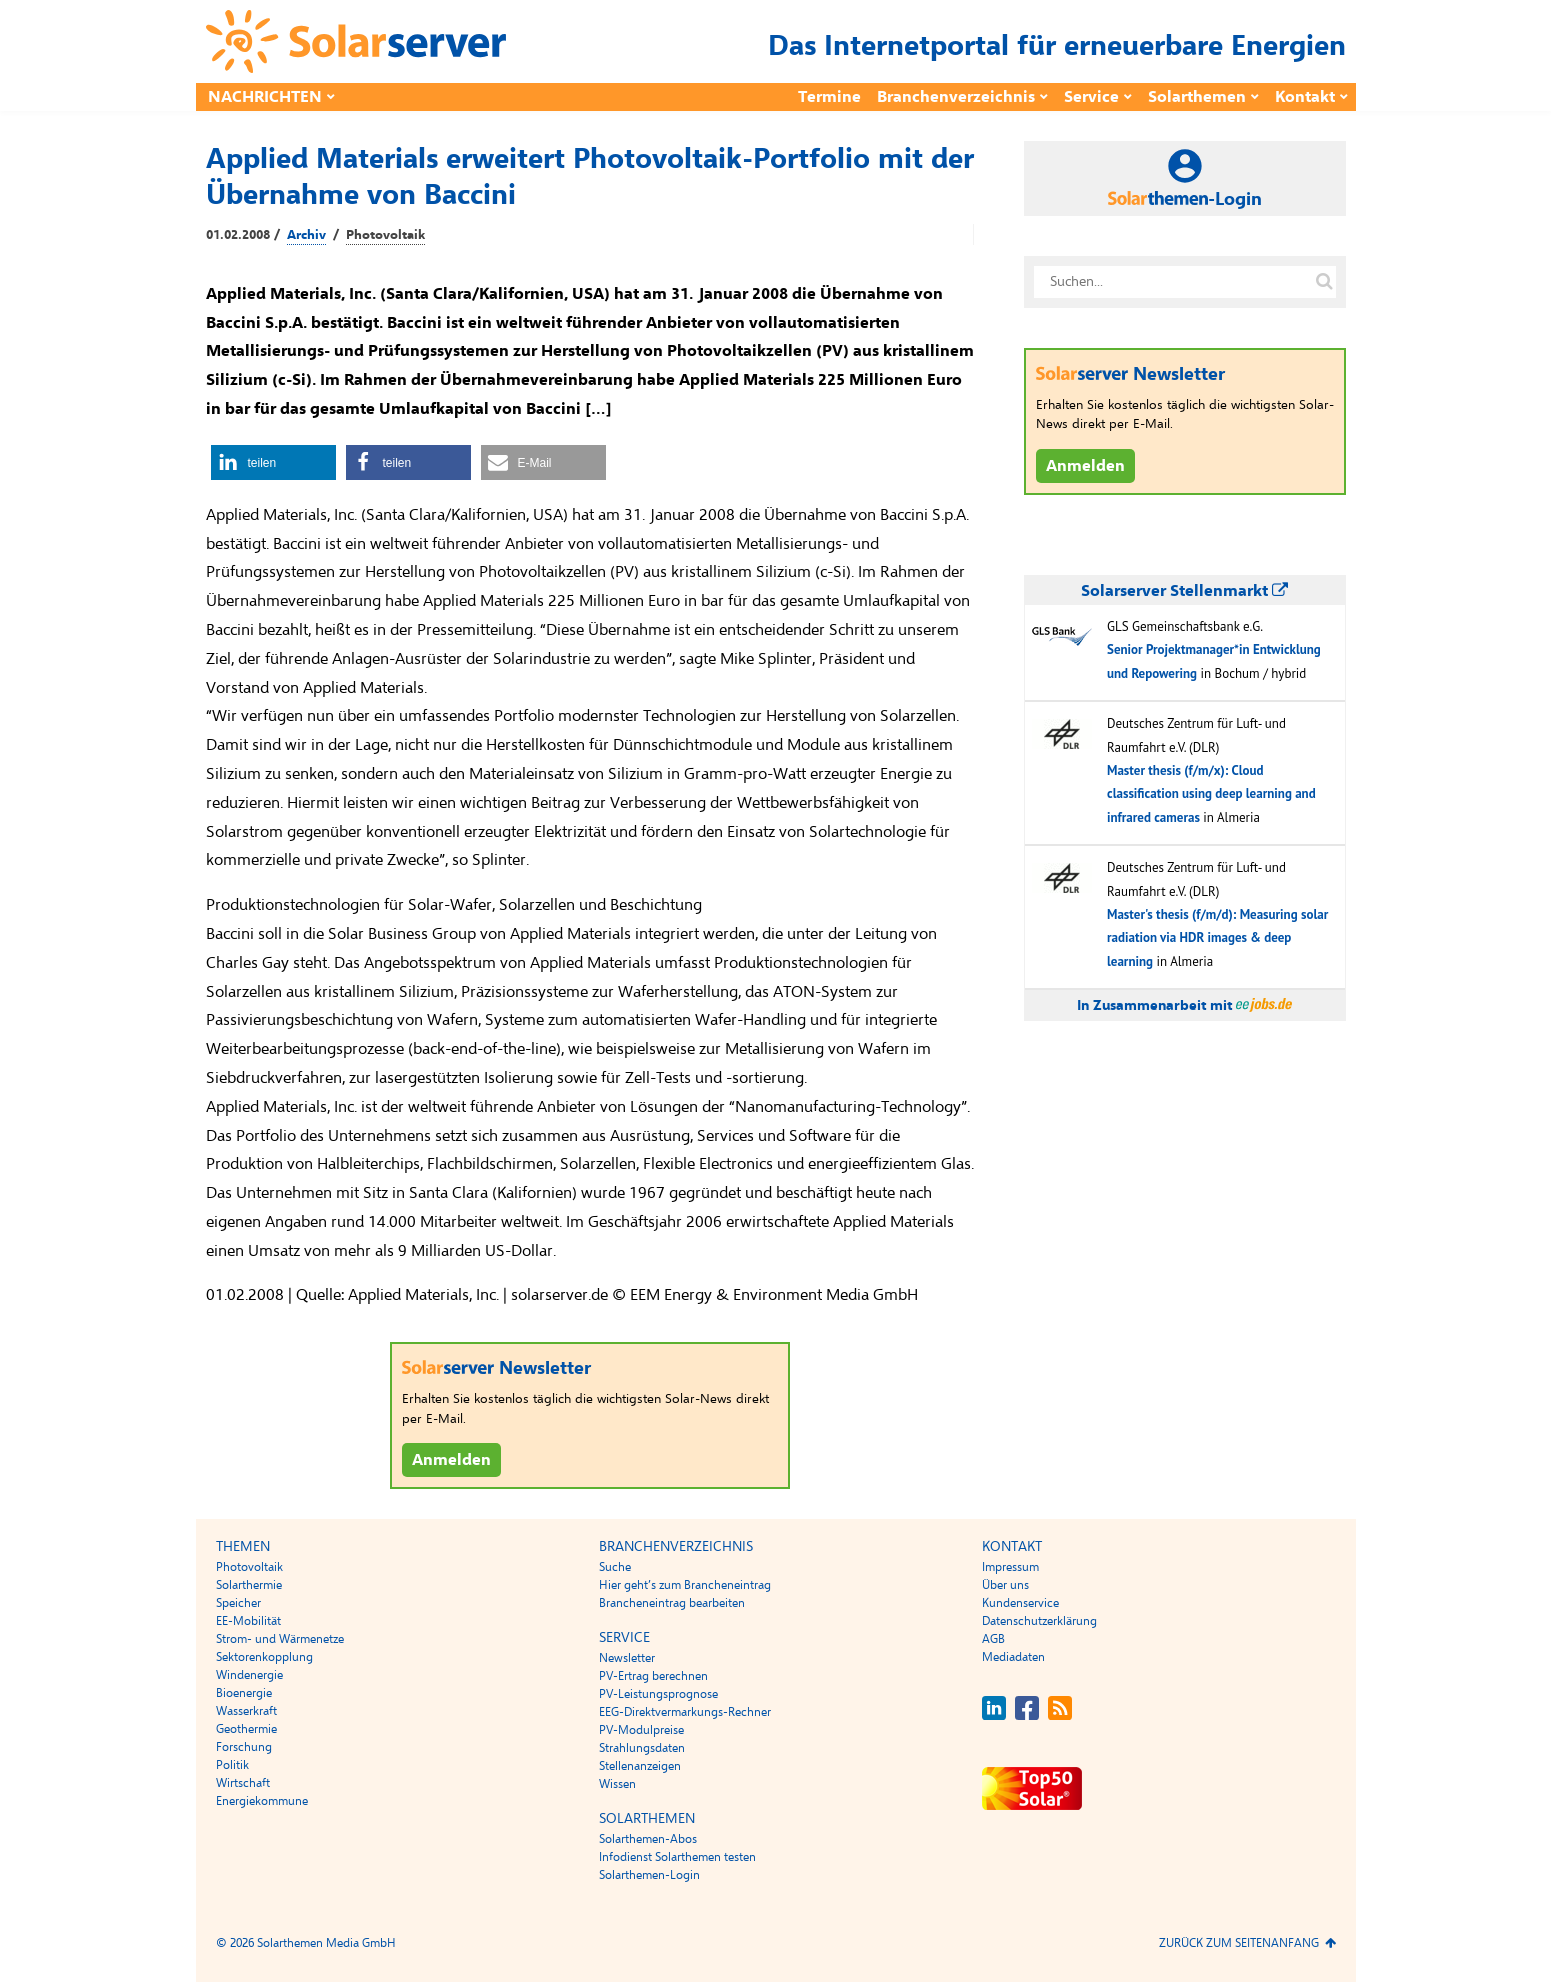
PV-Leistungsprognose (658, 1694)
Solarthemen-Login (649, 1875)
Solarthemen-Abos (648, 1839)
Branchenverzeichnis (956, 97)
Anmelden (451, 1460)
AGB (993, 1639)
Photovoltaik (385, 235)
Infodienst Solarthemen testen (677, 1857)
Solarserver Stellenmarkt (1184, 591)
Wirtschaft (243, 1783)
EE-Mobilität (248, 1621)
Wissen (617, 1784)
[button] (273, 462)
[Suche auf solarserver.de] (1325, 282)
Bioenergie (244, 1693)
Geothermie (246, 1729)
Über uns (1005, 1585)
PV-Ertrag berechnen (653, 1676)
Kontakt (1305, 97)
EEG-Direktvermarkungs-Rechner (685, 1712)
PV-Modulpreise (641, 1730)
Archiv (306, 235)
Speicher (238, 1603)
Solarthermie (249, 1585)
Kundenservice (1020, 1603)
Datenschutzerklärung (1039, 1621)
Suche (615, 1567)
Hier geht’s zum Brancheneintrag (685, 1585)
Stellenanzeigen (640, 1766)
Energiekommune (262, 1801)
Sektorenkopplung (264, 1657)
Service (1091, 97)
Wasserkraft (246, 1711)
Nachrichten (265, 97)
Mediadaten (1013, 1657)
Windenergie (249, 1675)
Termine (829, 97)
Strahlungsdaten (642, 1748)
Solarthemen (1197, 97)
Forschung (244, 1747)
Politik (232, 1765)
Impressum (1010, 1567)
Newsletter (627, 1658)
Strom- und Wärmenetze (280, 1639)
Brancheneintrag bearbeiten (672, 1603)
